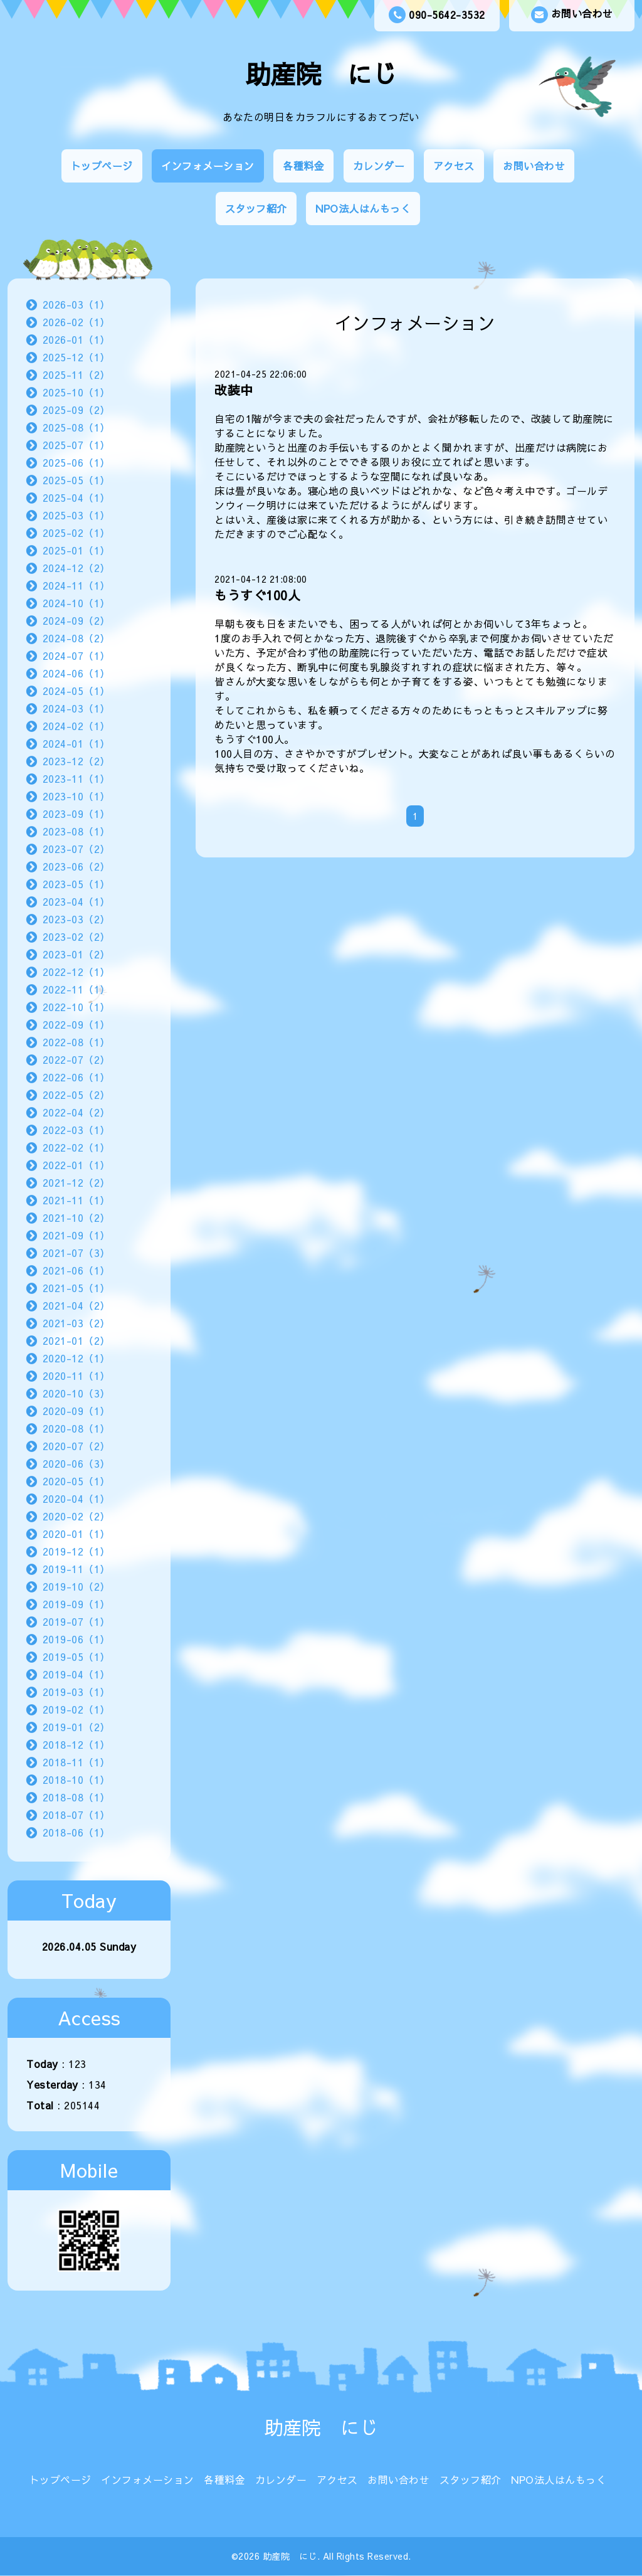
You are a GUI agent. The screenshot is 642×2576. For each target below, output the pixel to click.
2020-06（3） (76, 1463)
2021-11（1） (76, 1200)
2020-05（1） (76, 1481)
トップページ (102, 165)
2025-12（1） (76, 357)
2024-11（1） (76, 585)
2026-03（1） (76, 304)
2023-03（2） (76, 919)
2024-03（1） (76, 708)
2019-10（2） (76, 1586)
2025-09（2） (76, 409)
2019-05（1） (76, 1656)
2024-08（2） (76, 638)
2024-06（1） (76, 673)
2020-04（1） (76, 1498)
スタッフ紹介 (256, 208)
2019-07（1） (76, 1621)
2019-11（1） (76, 1569)
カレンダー (379, 165)
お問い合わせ (572, 14)
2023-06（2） (76, 866)
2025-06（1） (76, 462)
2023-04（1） (76, 901)
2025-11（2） (76, 374)
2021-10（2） (76, 1217)
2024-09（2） (76, 620)
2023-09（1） (76, 813)
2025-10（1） (76, 392)
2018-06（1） (76, 1832)
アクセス (454, 165)
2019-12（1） (76, 1551)
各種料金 (303, 165)
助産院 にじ (321, 73)
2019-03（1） (76, 1692)
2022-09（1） (76, 1024)
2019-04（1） (76, 1674)
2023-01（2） (76, 954)
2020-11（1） (76, 1375)
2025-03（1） (76, 515)
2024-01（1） (76, 743)
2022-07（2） (76, 1059)
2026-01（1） (76, 339)
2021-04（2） (76, 1305)
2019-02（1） (76, 1709)
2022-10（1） (76, 1007)
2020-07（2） (76, 1446)
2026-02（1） (76, 322)
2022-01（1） (76, 1165)
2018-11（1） (76, 1762)
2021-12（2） (76, 1182)
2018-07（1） (76, 1814)
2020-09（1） (76, 1411)
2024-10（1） (76, 603)
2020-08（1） (76, 1428)
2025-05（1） (76, 480)
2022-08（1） (76, 1042)
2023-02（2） (76, 936)
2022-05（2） (76, 1094)
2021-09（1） (76, 1235)
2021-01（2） (76, 1340)
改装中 (233, 389)
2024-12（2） (76, 568)
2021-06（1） (76, 1270)
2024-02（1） (76, 726)
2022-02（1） (76, 1147)
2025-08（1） (76, 427)
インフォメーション (208, 165)
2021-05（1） (76, 1288)
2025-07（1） (76, 445)
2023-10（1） (76, 796)
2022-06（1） (76, 1077)
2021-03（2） (76, 1323)
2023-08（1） (76, 831)
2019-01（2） (76, 1727)
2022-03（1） (76, 1130)
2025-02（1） (76, 532)
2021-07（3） (76, 1252)
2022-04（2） (76, 1112)
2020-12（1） (76, 1358)
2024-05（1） (76, 690)
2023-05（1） (76, 884)
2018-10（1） (76, 1779)
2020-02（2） (76, 1516)
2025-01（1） (76, 550)
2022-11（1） (76, 989)
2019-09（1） (76, 1604)
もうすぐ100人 (257, 594)
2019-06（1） (76, 1639)
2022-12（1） (76, 971)
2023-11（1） (76, 778)
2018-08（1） (76, 1797)
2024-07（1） (76, 655)
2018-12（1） (76, 1744)
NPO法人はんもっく (363, 208)
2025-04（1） (76, 497)
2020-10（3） (76, 1393)
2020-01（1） (76, 1533)
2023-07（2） (76, 849)
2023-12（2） (76, 761)
